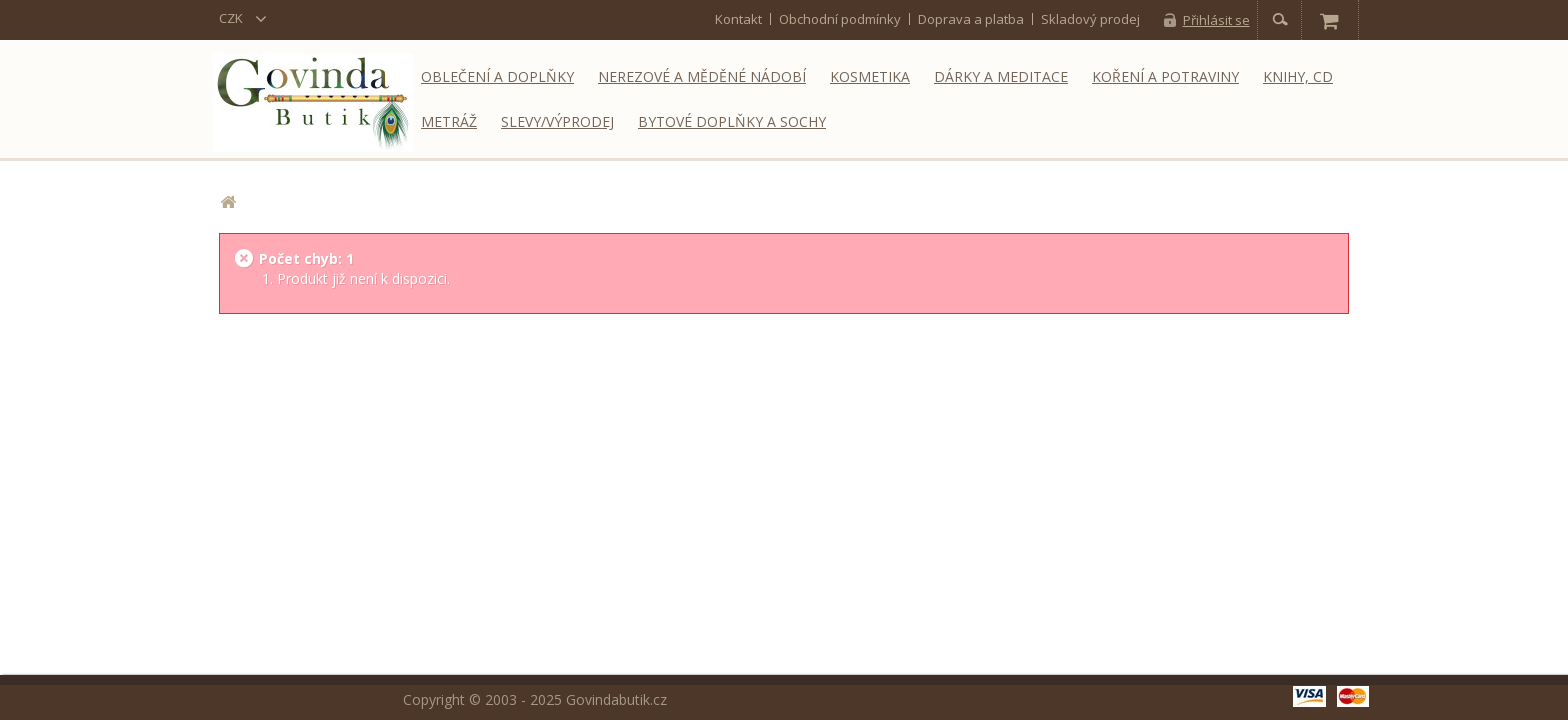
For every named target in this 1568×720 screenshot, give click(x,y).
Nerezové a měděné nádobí (702, 76)
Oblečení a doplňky (497, 76)
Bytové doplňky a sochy (732, 121)
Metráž (449, 121)
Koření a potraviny (1165, 76)
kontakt (738, 19)
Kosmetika (870, 76)
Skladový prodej (1090, 19)
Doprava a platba (971, 19)
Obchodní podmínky (840, 19)
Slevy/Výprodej (557, 121)
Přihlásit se (1216, 20)
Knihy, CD (1298, 76)
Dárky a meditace (1001, 76)
